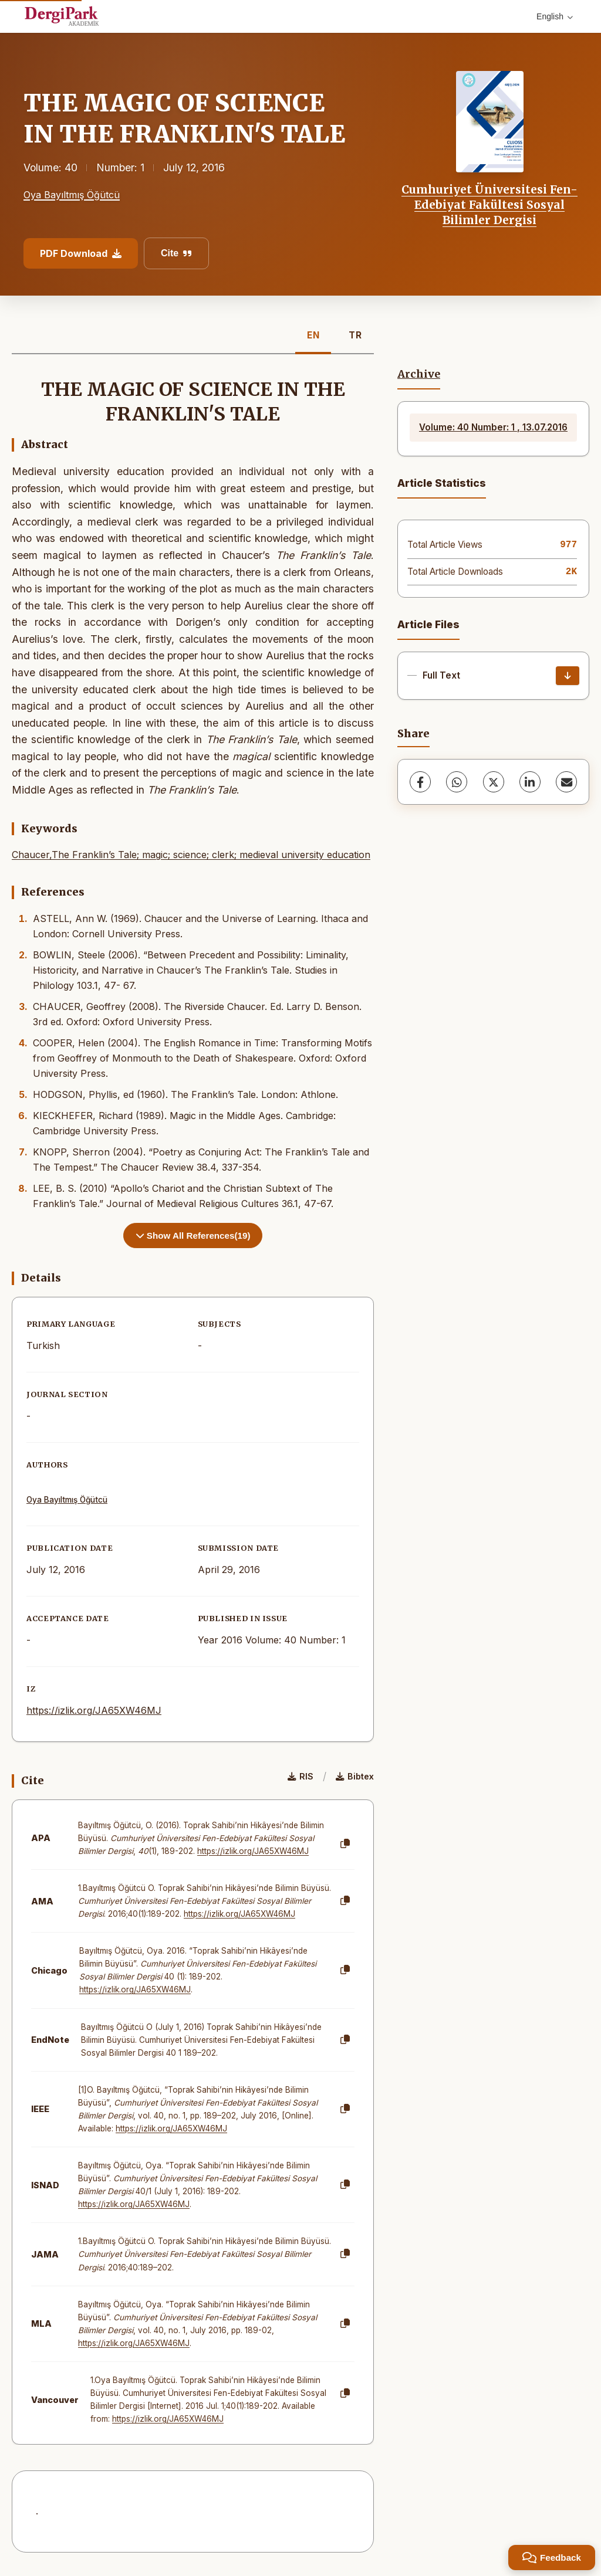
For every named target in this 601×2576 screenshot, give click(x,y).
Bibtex (355, 1776)
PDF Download (80, 253)
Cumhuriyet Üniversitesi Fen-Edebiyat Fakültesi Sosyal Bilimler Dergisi (489, 205)
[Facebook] (420, 781)
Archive (418, 374)
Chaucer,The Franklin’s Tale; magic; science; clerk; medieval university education (191, 854)
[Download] (567, 675)
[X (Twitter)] (493, 781)
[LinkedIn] (530, 781)
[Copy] (345, 1844)
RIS (300, 1776)
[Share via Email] (566, 781)
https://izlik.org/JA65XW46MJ (93, 1710)
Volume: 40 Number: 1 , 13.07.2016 (493, 427)
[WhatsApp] (456, 781)
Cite (176, 253)
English (554, 16)
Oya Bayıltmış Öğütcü (71, 195)
